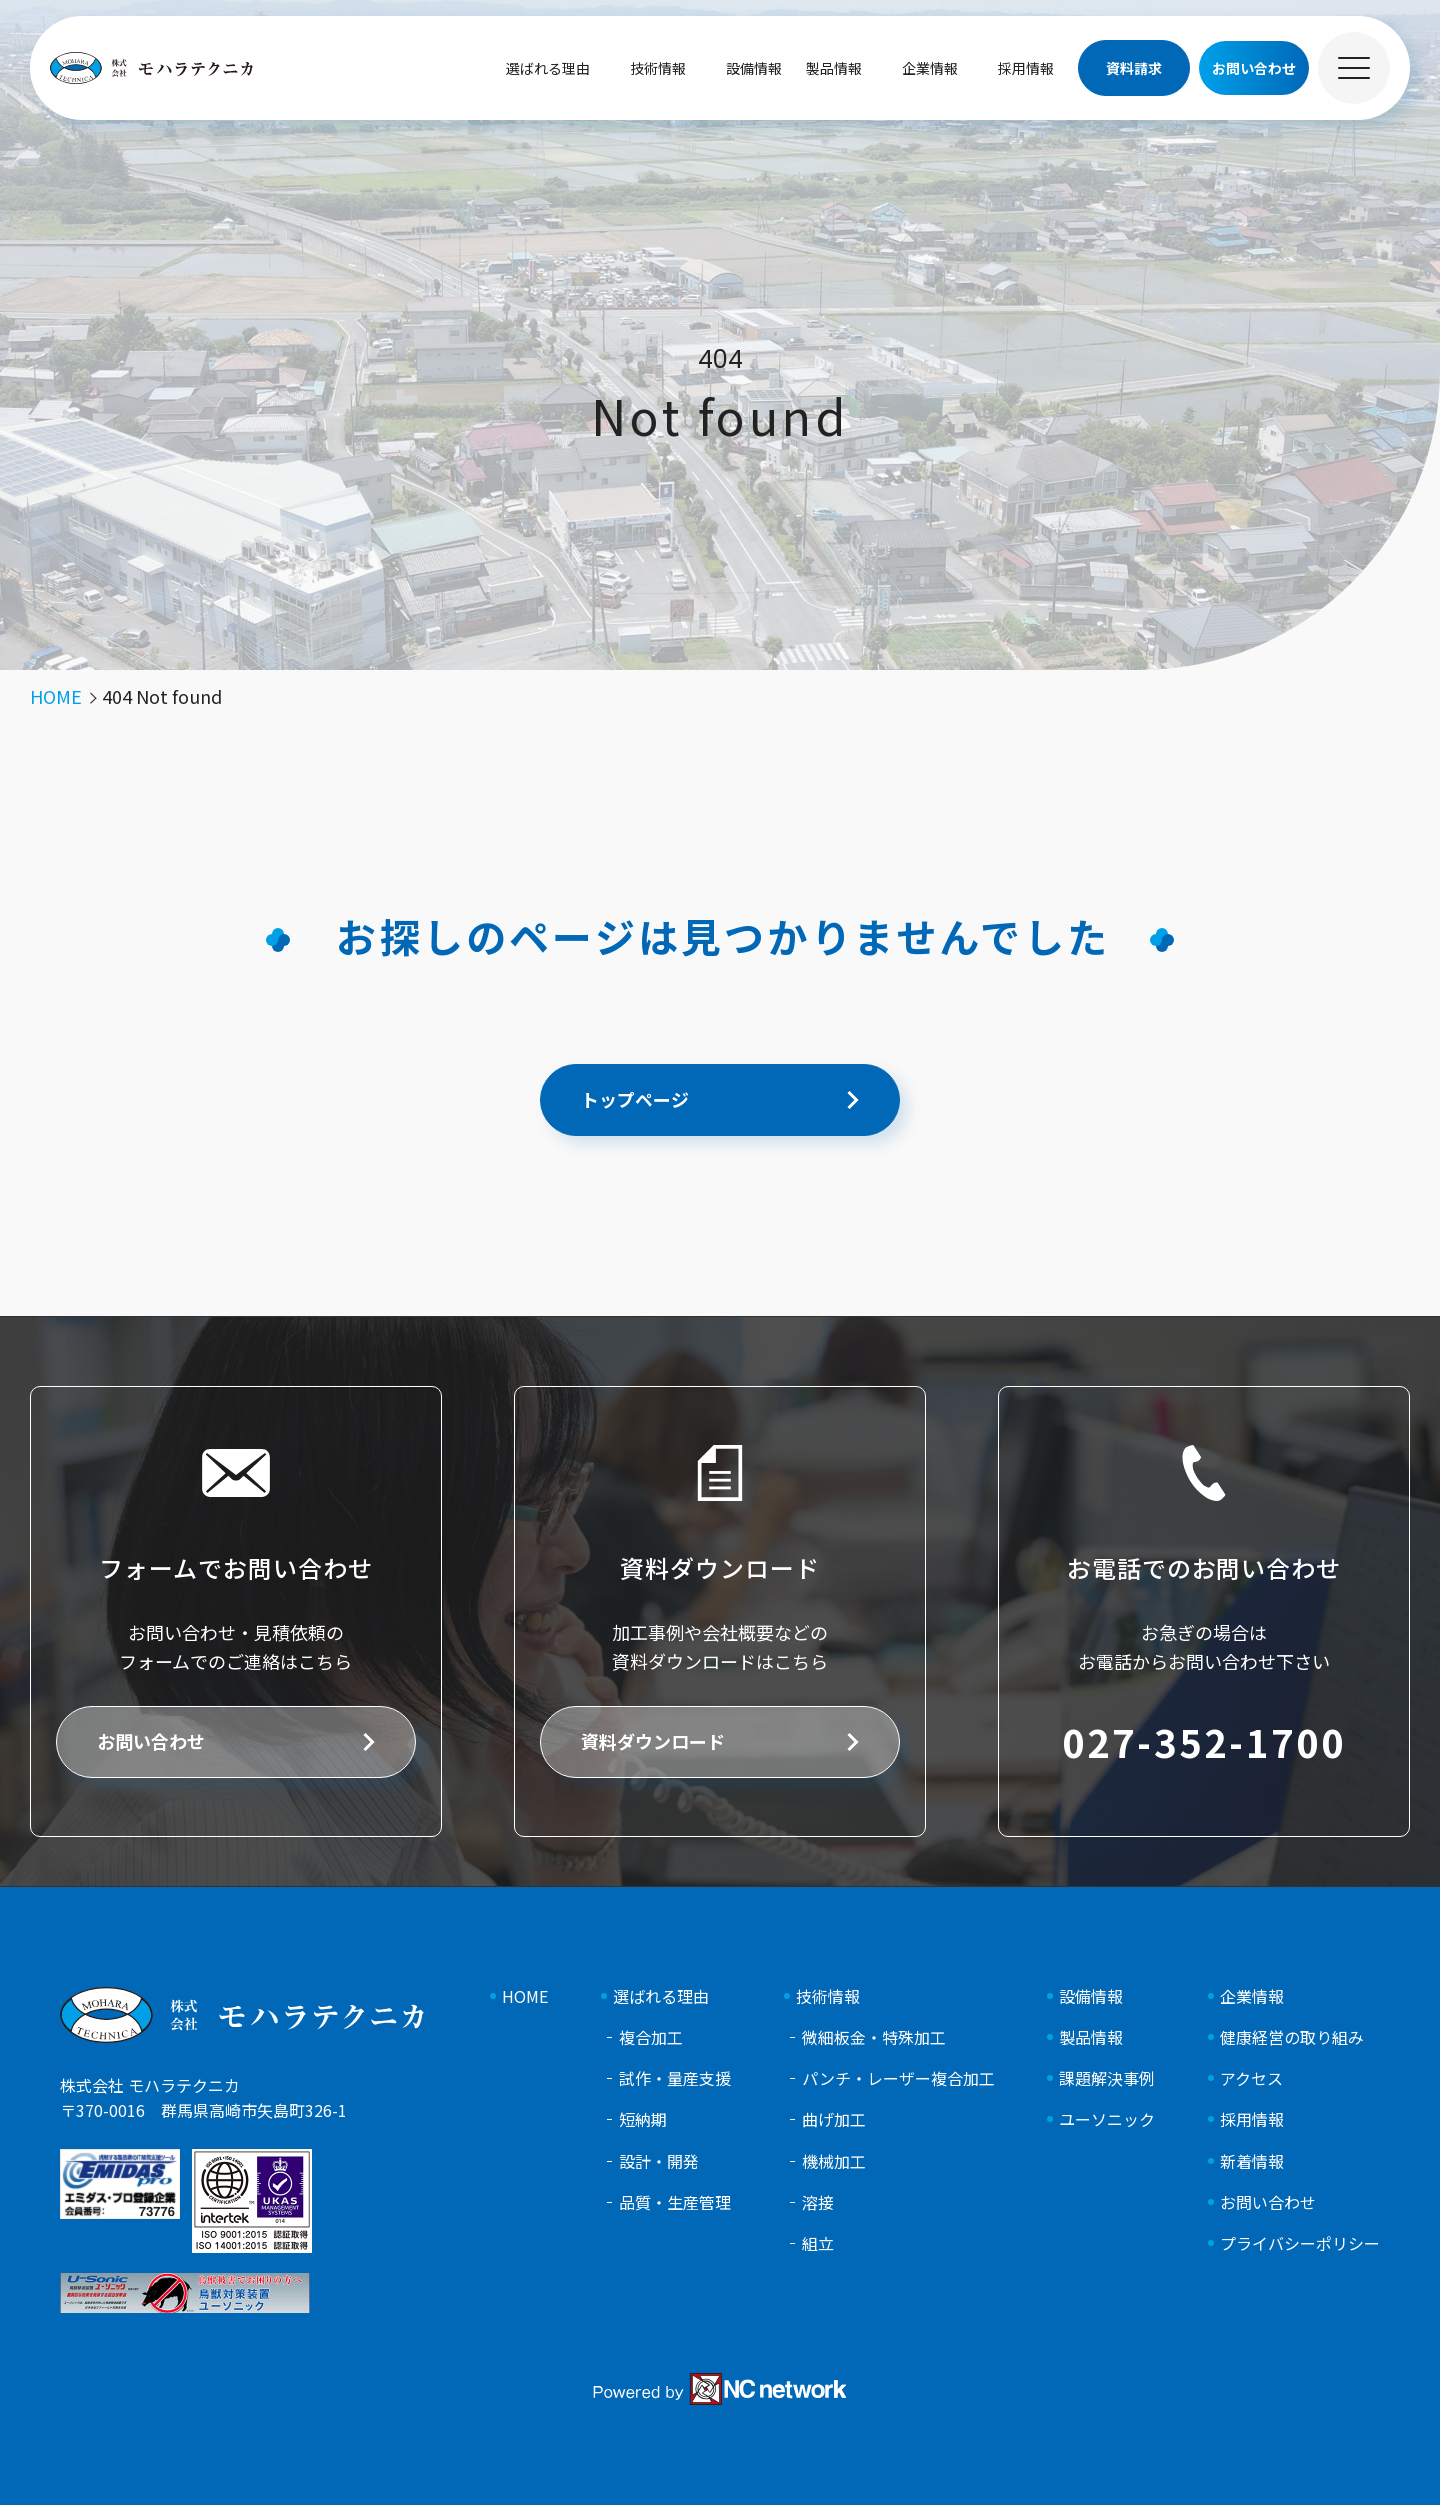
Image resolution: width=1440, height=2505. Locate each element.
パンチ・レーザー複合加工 (898, 2078)
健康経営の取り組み (1292, 2037)
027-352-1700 (1204, 1742)
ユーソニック (1107, 2119)
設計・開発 (659, 2161)
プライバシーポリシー (1300, 2243)
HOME (525, 1996)
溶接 (818, 2202)
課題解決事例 (1107, 2078)
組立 (818, 2243)
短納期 (643, 2119)
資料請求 (1134, 68)
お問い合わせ (151, 1741)
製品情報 (834, 68)
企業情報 (930, 68)
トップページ (635, 1099)
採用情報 (1026, 68)
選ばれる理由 (548, 68)
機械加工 (834, 2161)
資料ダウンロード (653, 1741)
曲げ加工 (834, 2119)
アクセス (1251, 2078)
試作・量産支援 (675, 2078)
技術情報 (658, 68)
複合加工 (651, 2037)
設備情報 (754, 68)
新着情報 (1252, 2161)
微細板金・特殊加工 (874, 2037)
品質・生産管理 (675, 2202)
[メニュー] (1354, 68)
